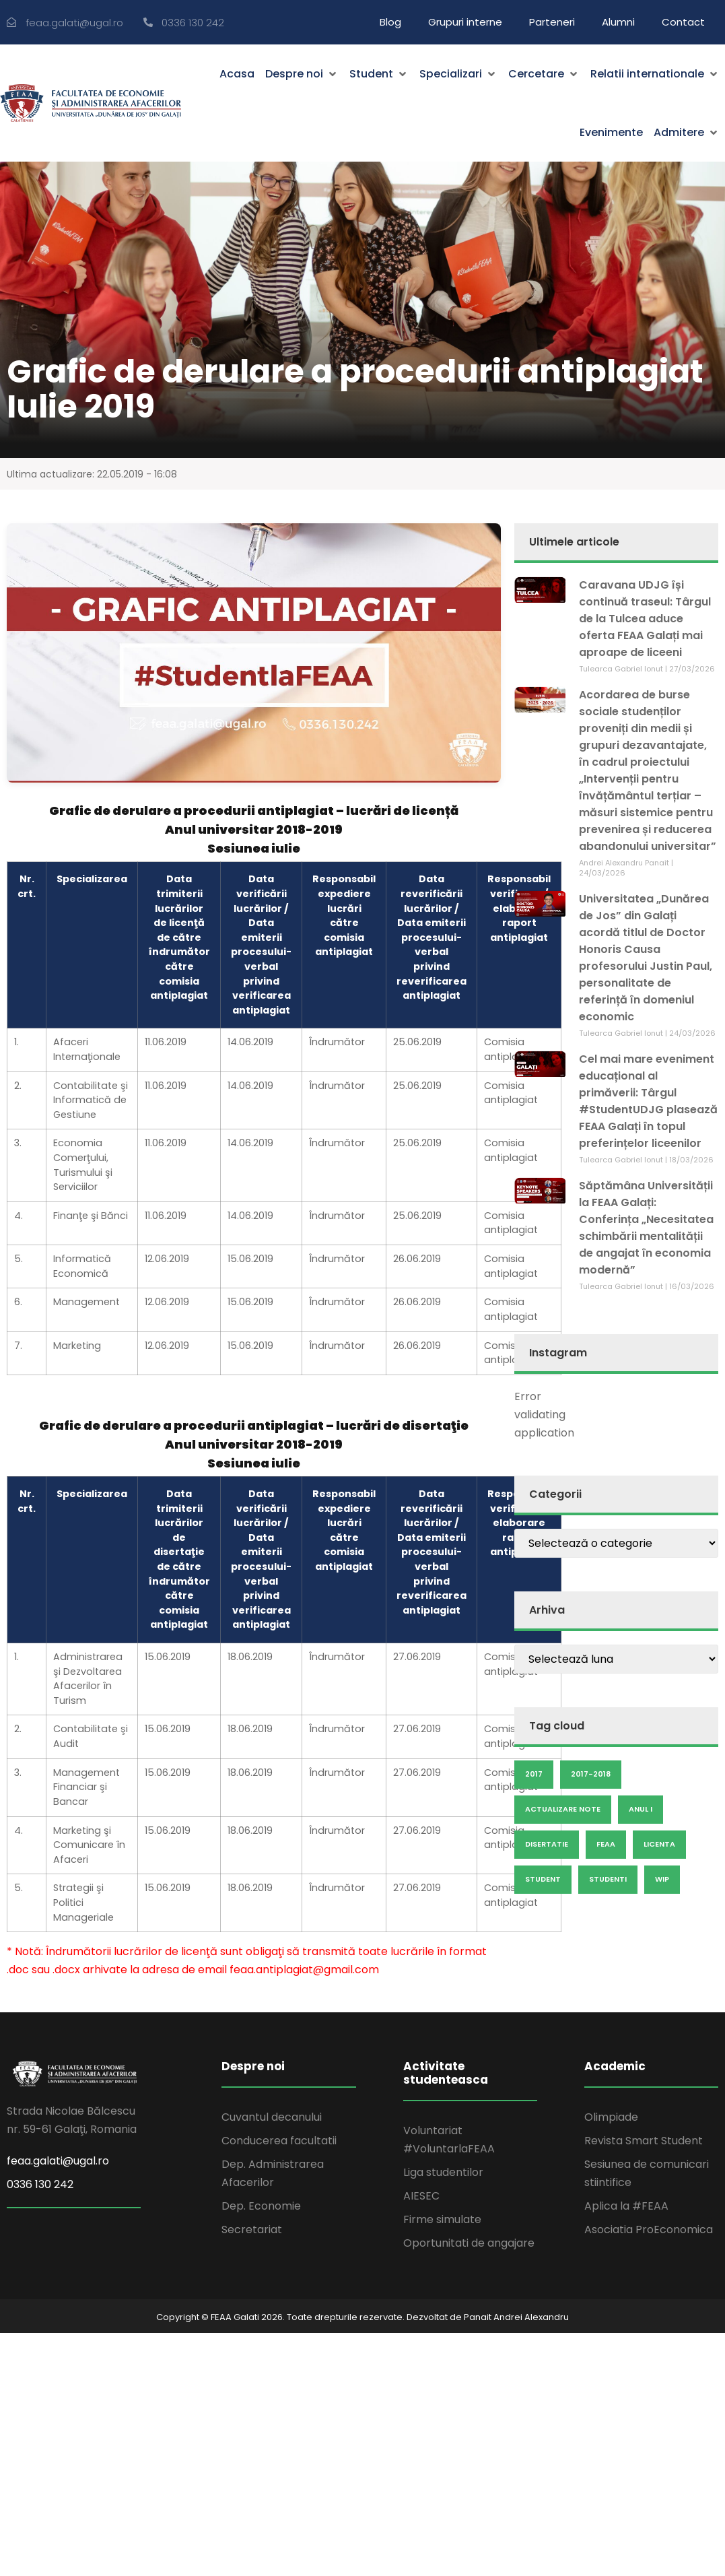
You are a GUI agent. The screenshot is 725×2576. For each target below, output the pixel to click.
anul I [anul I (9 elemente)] (640, 1809)
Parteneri (552, 22)
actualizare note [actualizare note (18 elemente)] (562, 1809)
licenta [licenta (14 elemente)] (659, 1844)
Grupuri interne (465, 22)
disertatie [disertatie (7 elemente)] (546, 1844)
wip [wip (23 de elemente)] (662, 1879)
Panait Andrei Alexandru (516, 2317)
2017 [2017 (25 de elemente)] (534, 1774)
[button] (302, 73)
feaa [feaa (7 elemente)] (605, 1844)
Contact (683, 22)
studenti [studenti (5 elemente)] (608, 1879)
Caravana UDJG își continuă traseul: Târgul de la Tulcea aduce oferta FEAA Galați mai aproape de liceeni (645, 618)
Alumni (618, 22)
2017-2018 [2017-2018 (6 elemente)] (591, 1774)
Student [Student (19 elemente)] (543, 1879)
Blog (390, 22)
